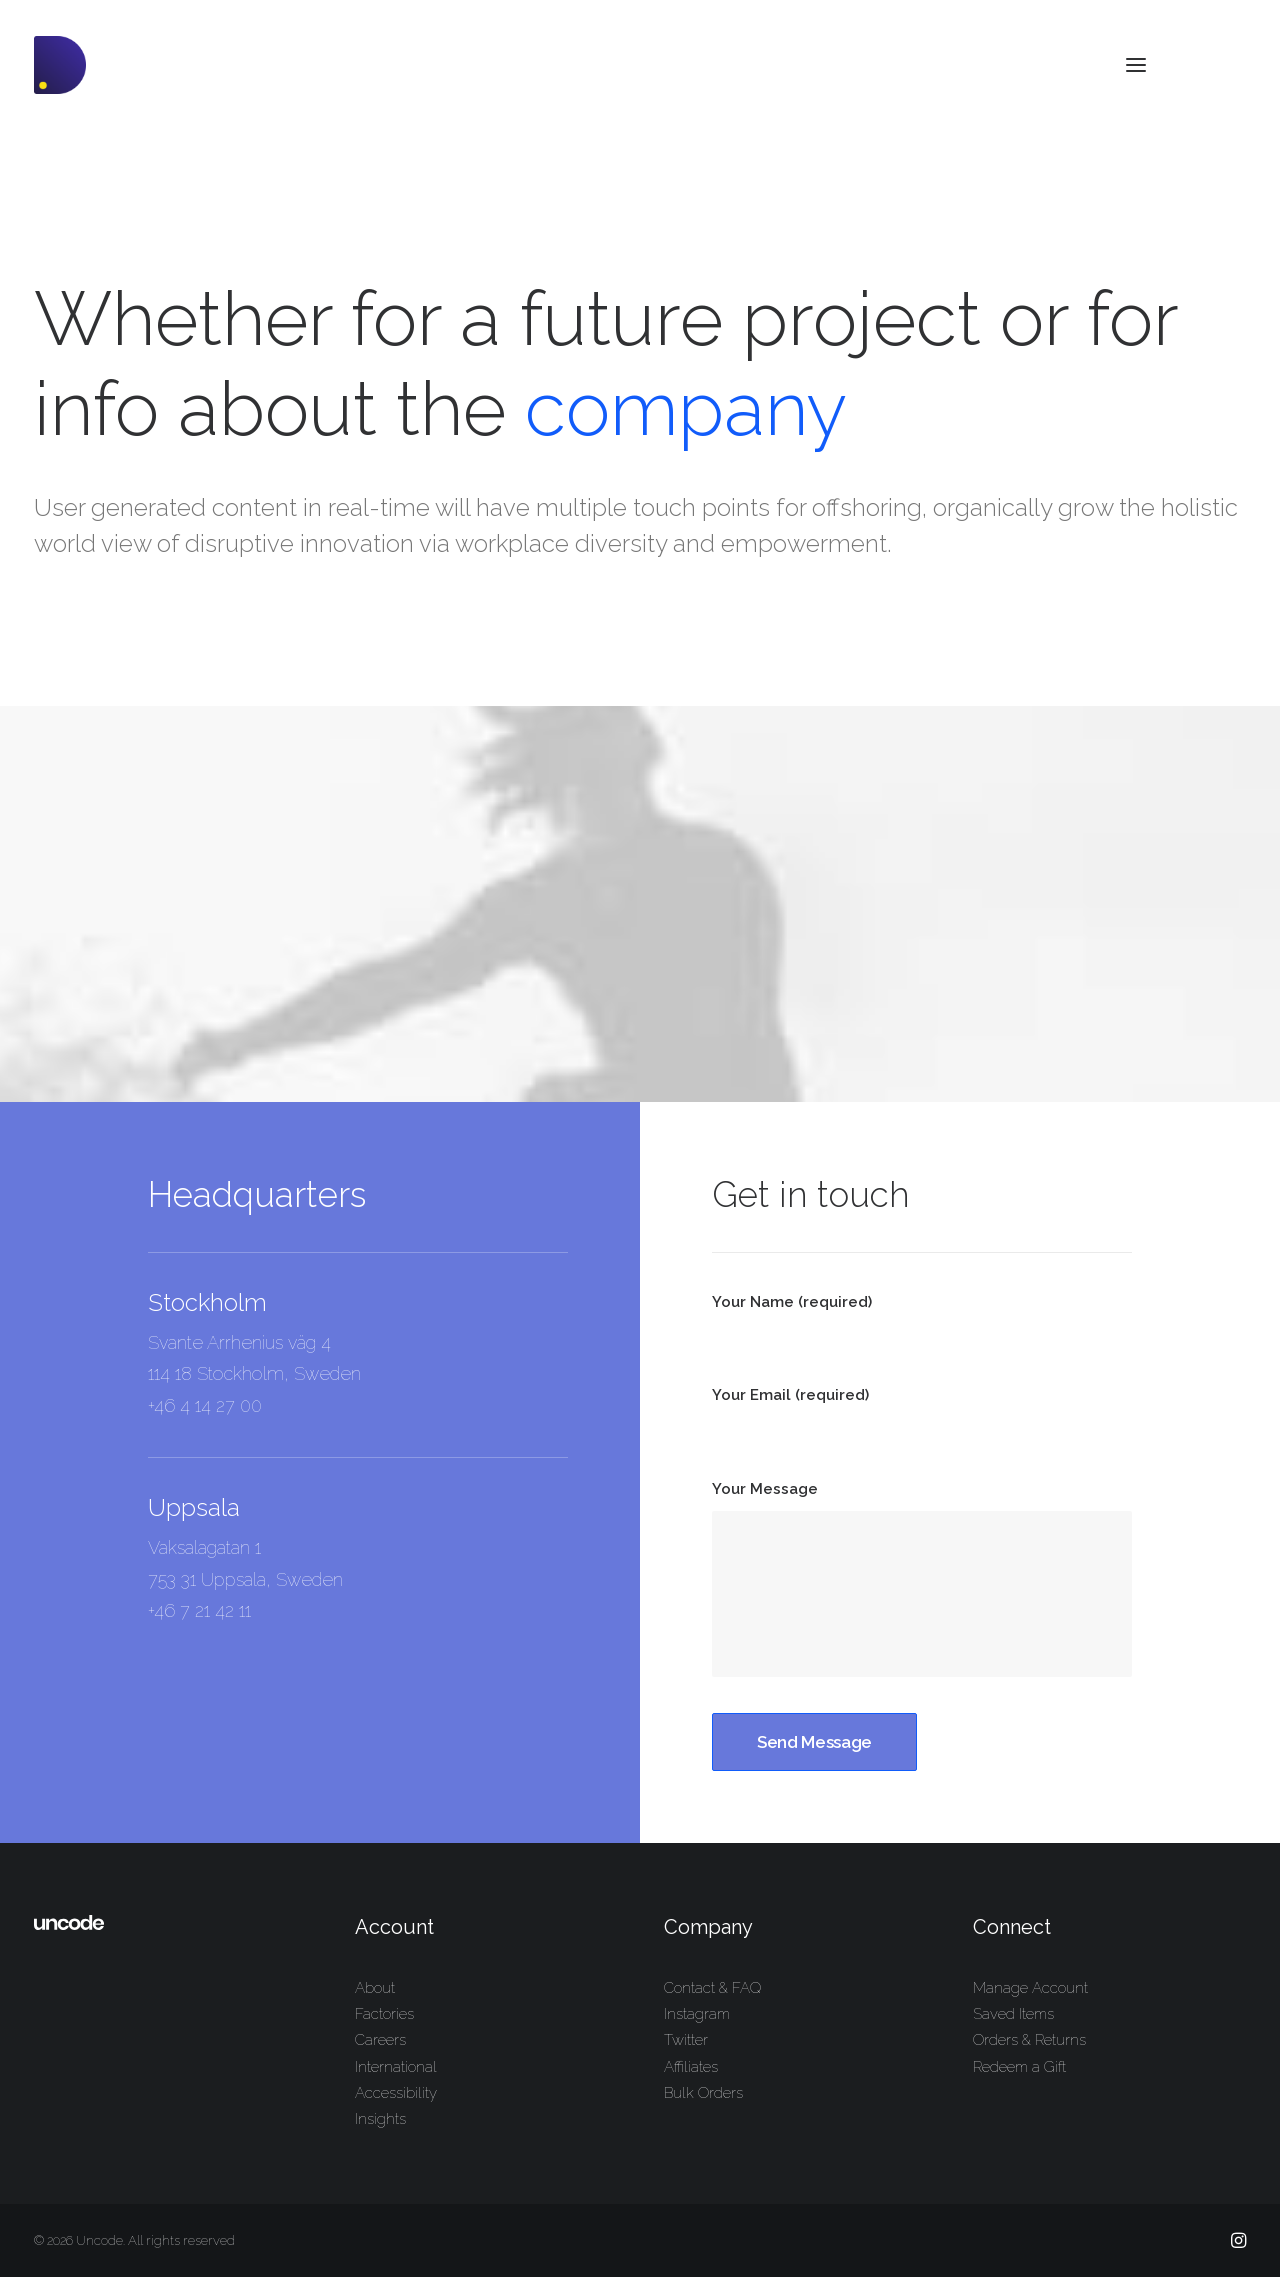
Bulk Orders (703, 2093)
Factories (384, 2014)
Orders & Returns (1029, 2040)
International (396, 2067)
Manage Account (1030, 1988)
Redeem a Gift (1019, 2067)
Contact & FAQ (712, 1988)
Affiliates (691, 2067)
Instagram (697, 2014)
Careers (380, 2040)
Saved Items (1013, 2014)
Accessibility (396, 2093)
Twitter (686, 2040)
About (375, 1988)
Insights (380, 2119)
